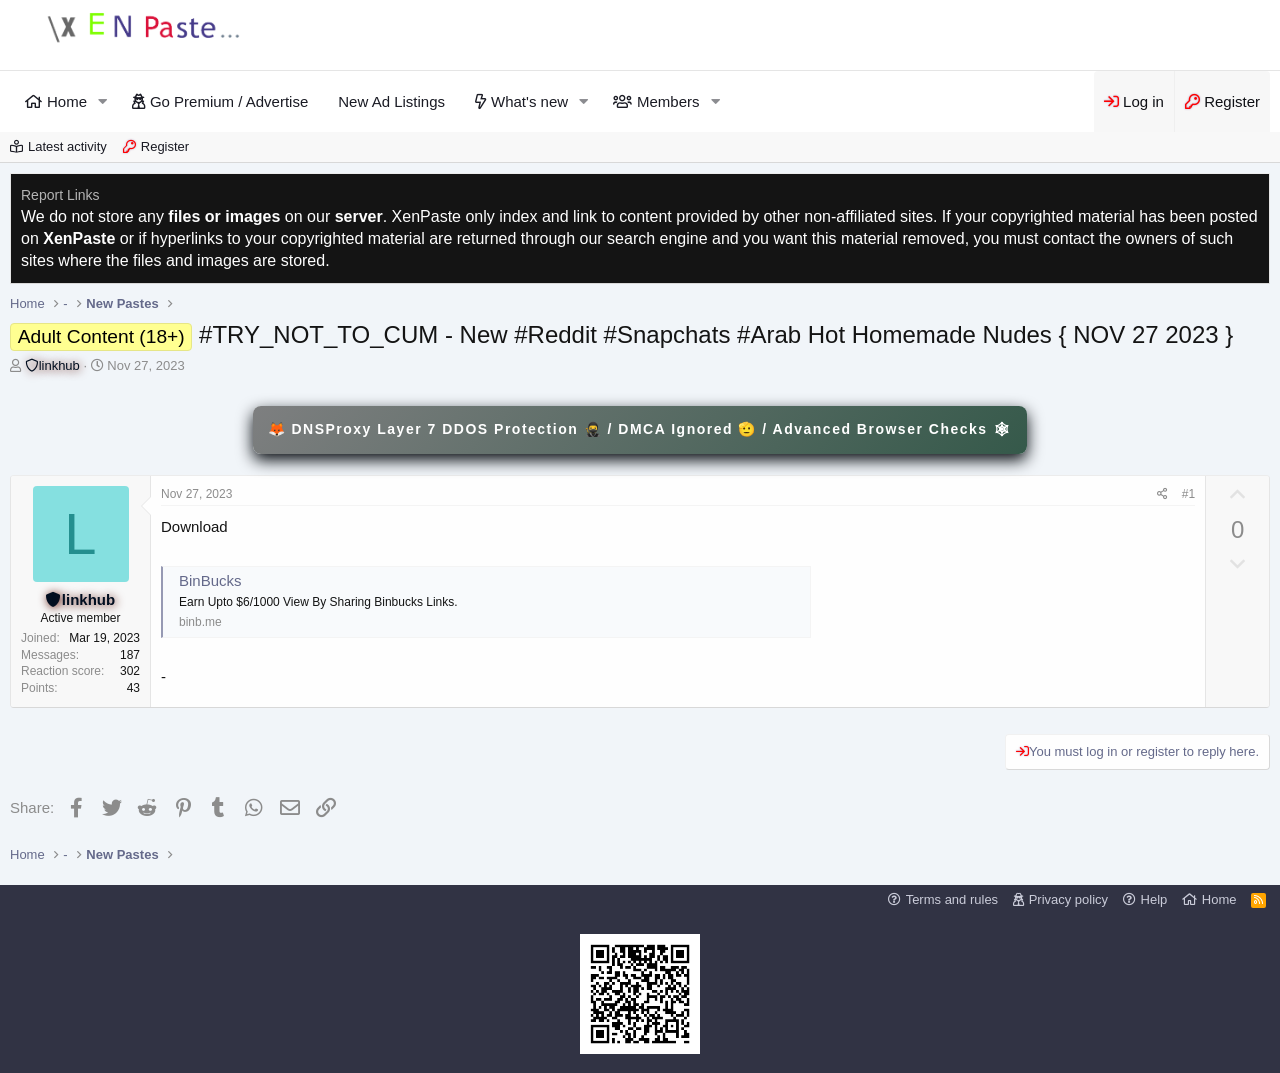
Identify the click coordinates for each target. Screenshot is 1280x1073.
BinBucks (210, 580)
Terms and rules (952, 899)
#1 (1188, 494)
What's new (529, 101)
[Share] (1162, 494)
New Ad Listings (391, 101)
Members (668, 101)
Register (165, 146)
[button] (103, 101)
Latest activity (67, 146)
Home (67, 101)
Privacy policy (1068, 899)
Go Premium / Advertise (229, 101)
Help (1154, 899)
